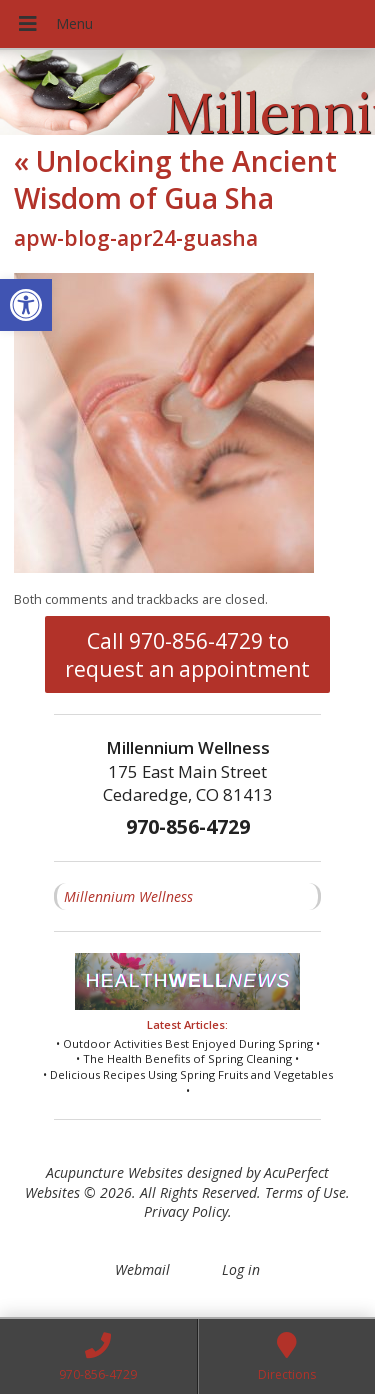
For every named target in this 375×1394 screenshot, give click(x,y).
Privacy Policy (186, 1211)
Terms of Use (305, 1192)
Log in (241, 1269)
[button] (26, 305)
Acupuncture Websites (114, 1172)
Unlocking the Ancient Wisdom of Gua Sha (175, 179)
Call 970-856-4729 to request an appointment (187, 655)
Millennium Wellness (128, 896)
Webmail (142, 1269)
